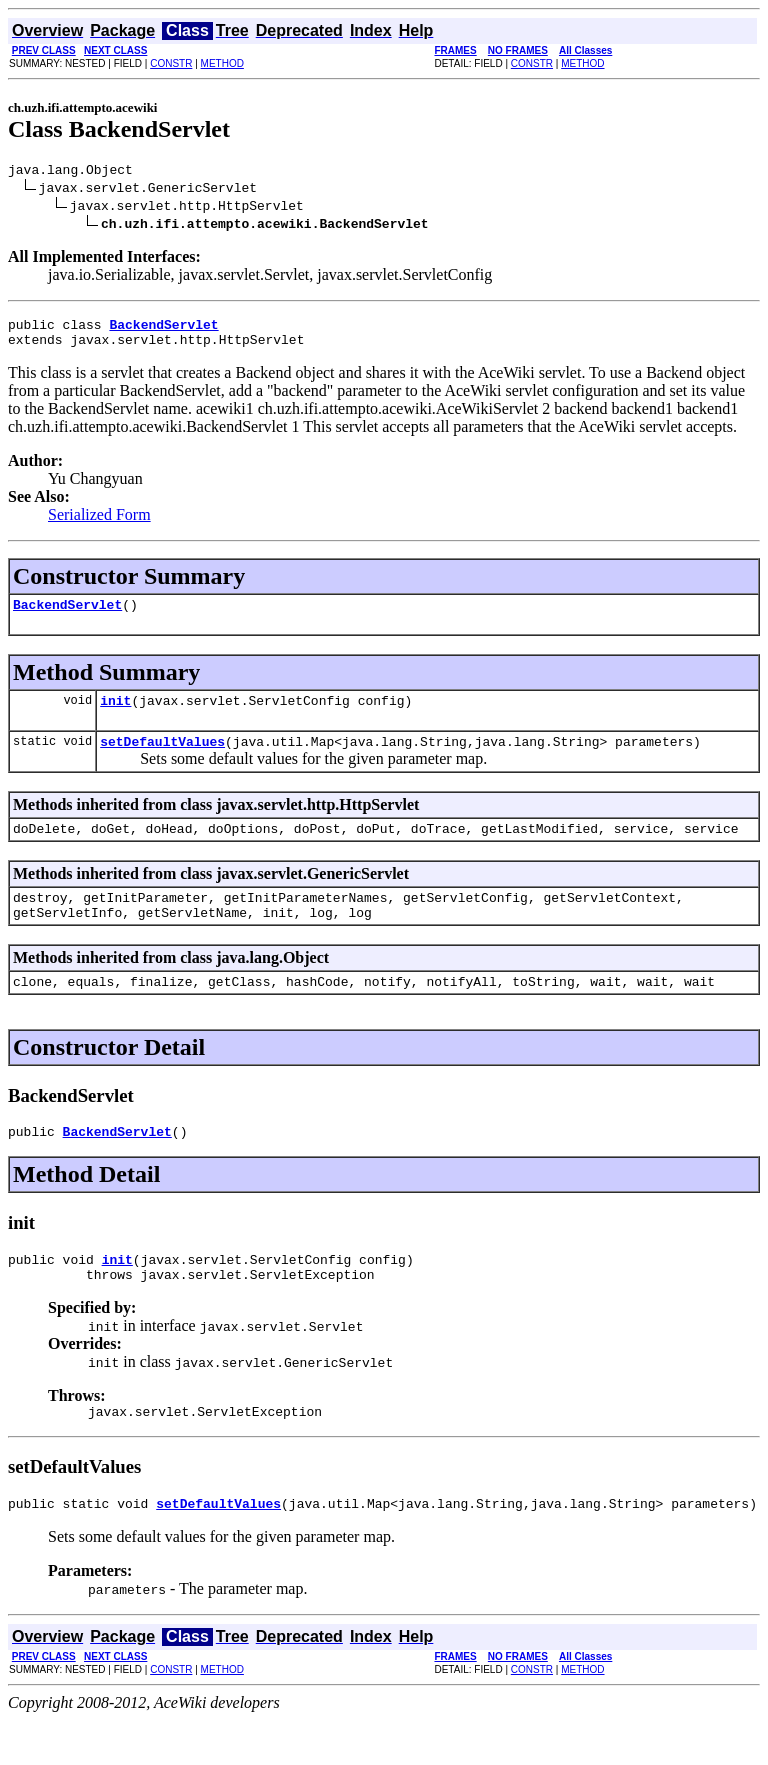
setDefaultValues (162, 759)
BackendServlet (67, 616)
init (115, 715)
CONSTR (171, 63)
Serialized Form (99, 523)
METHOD (222, 63)
